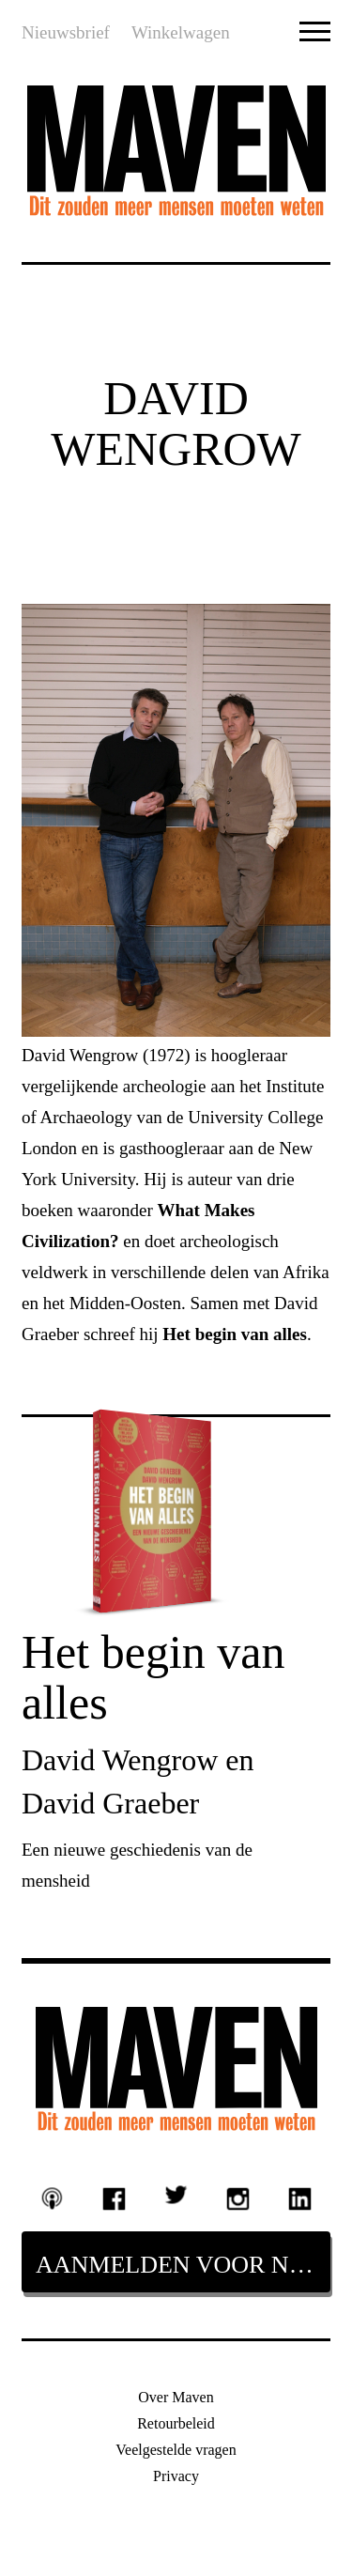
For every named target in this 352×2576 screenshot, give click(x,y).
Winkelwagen (180, 32)
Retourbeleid (176, 2423)
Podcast (52, 2198)
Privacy (176, 2476)
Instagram (238, 2199)
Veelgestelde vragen (175, 2450)
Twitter (176, 2194)
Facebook (114, 2199)
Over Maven (175, 2397)
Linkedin (299, 2199)
